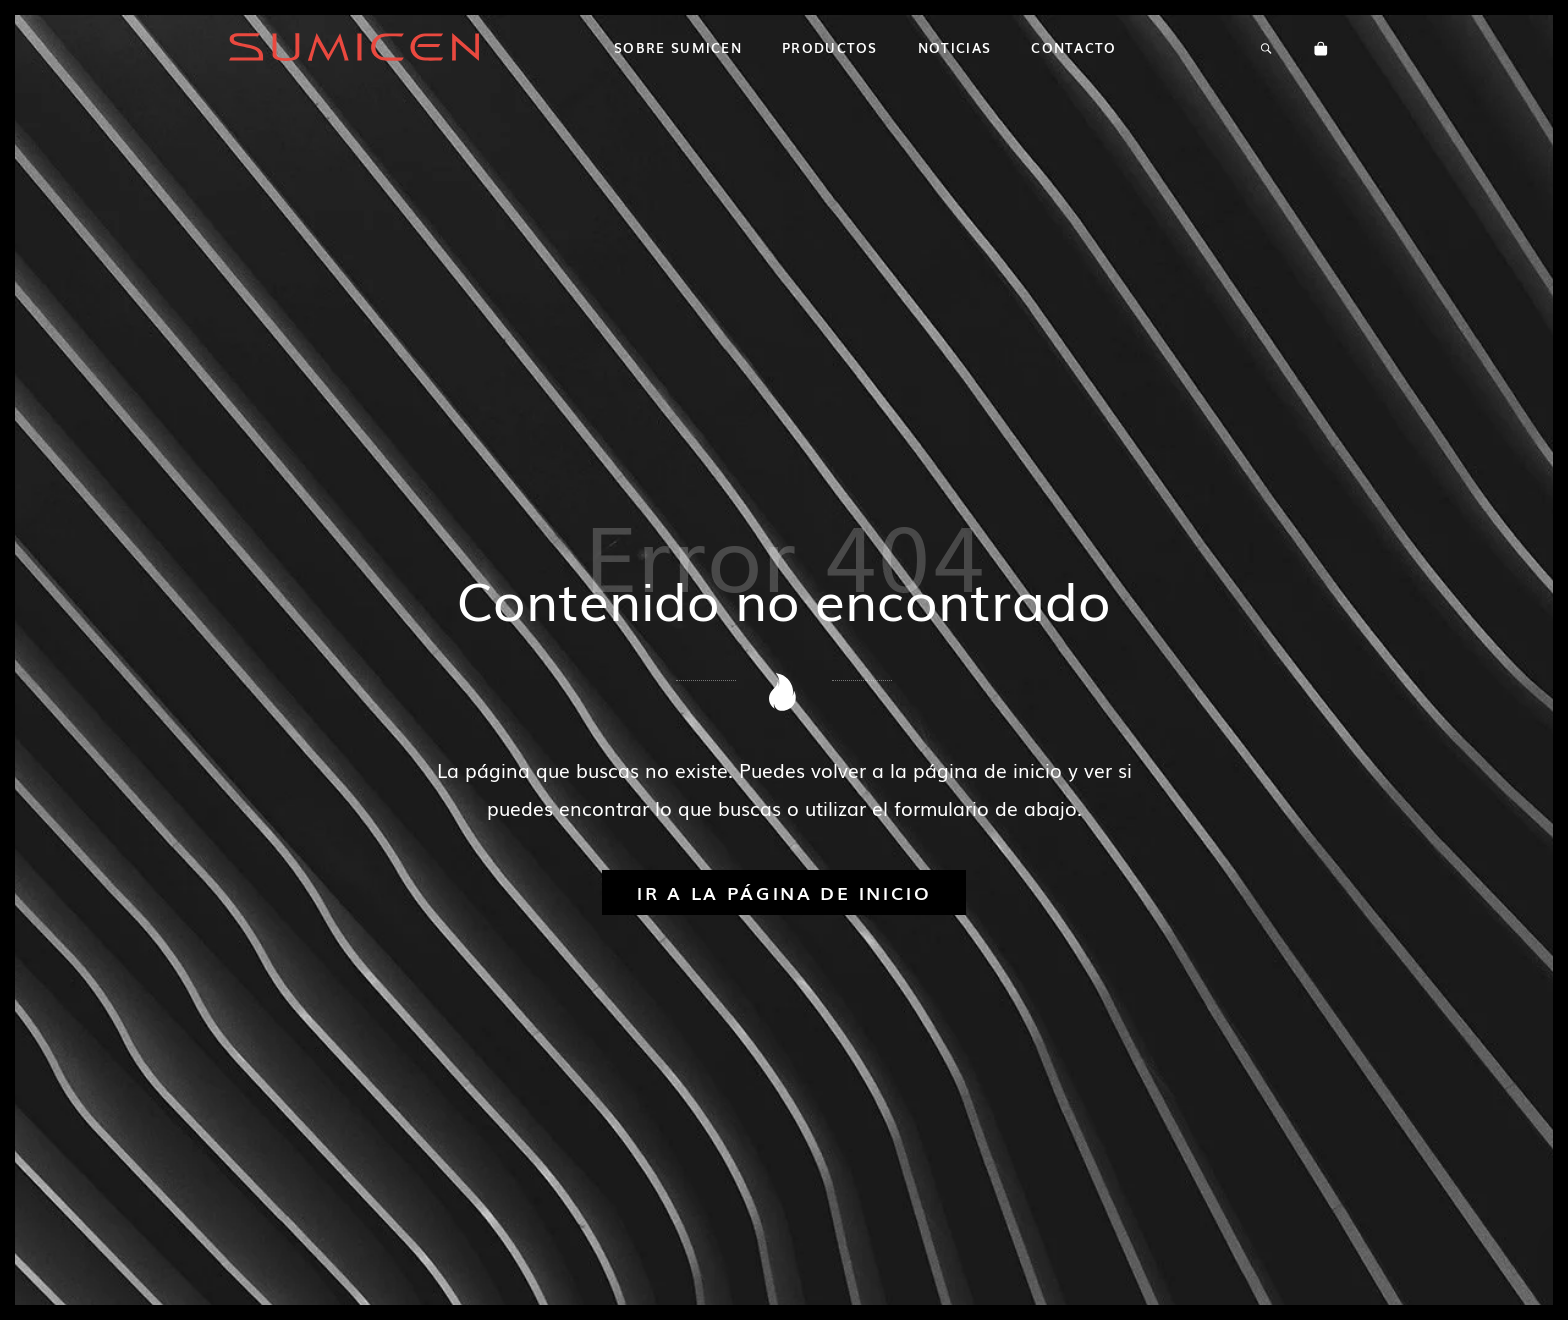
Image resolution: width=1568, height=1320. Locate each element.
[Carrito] (1321, 47)
